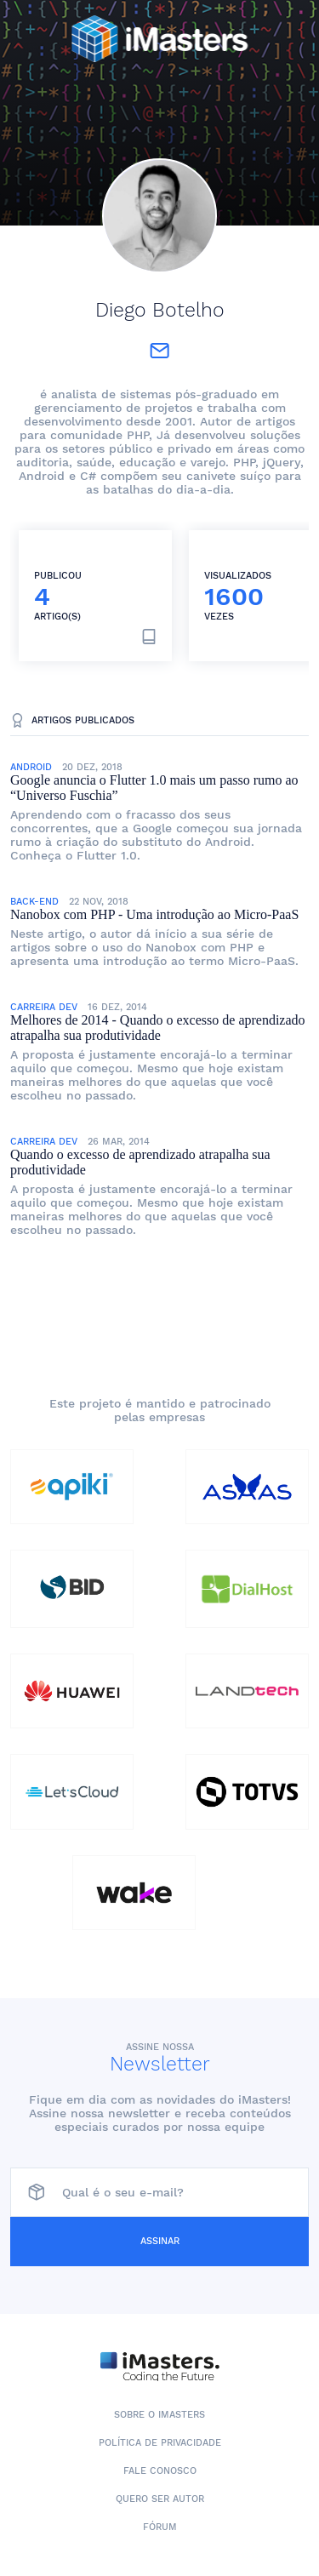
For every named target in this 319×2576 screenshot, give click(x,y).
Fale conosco (160, 2470)
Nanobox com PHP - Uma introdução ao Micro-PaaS (154, 914)
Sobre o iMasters (159, 2414)
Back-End (34, 901)
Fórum (160, 2527)
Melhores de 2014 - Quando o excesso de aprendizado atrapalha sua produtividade (157, 1027)
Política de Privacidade (160, 2442)
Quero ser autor (160, 2499)
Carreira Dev (43, 1007)
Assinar (159, 2241)
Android (31, 767)
